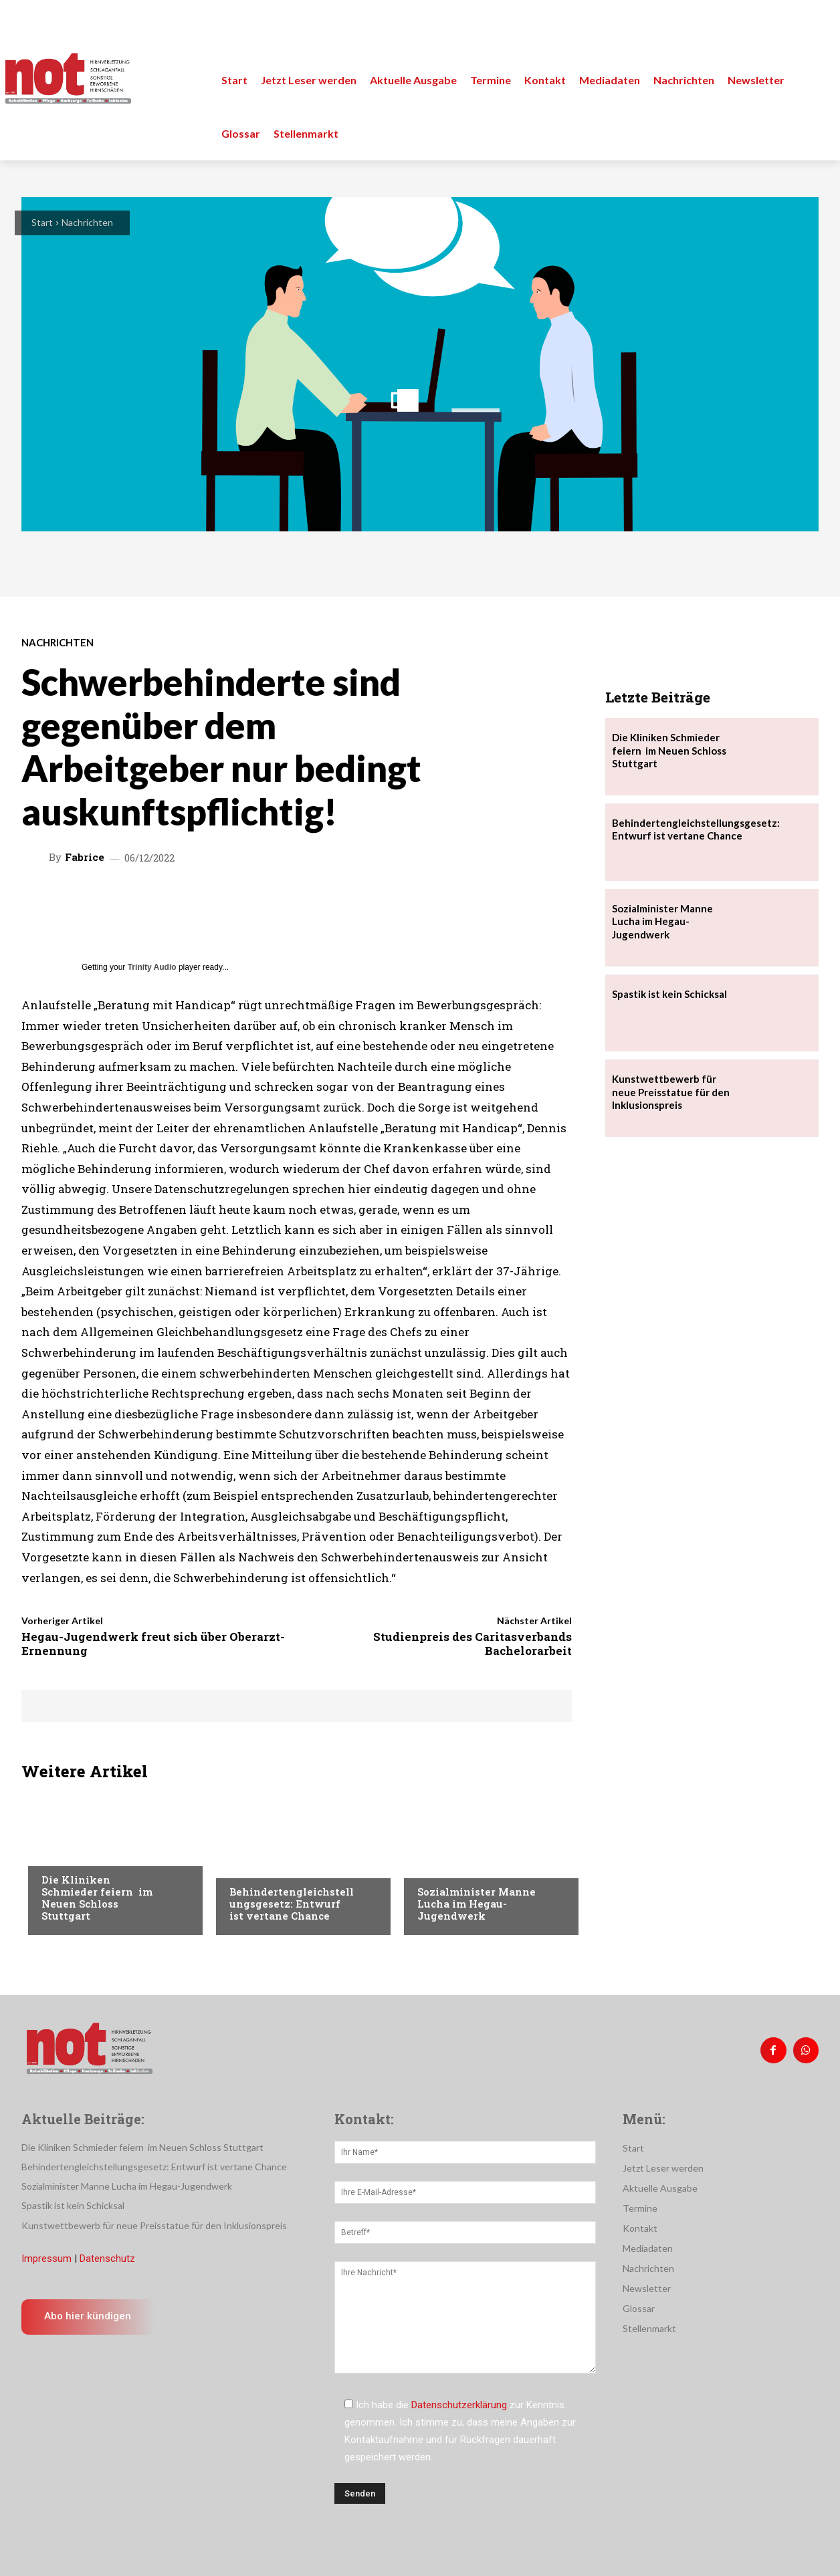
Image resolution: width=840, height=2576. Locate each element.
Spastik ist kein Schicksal (669, 994)
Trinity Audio (152, 967)
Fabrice (84, 857)
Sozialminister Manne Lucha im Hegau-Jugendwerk (476, 1903)
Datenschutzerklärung (459, 2405)
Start (42, 222)
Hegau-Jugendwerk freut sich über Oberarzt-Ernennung (153, 1643)
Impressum (46, 2258)
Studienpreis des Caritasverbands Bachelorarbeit (472, 1643)
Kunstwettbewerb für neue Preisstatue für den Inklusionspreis (671, 1092)
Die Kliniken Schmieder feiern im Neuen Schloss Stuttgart (96, 1897)
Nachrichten (87, 222)
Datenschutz (107, 2258)
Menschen (252, 1865)
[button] (814, 26)
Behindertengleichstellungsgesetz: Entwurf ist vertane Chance (291, 1903)
